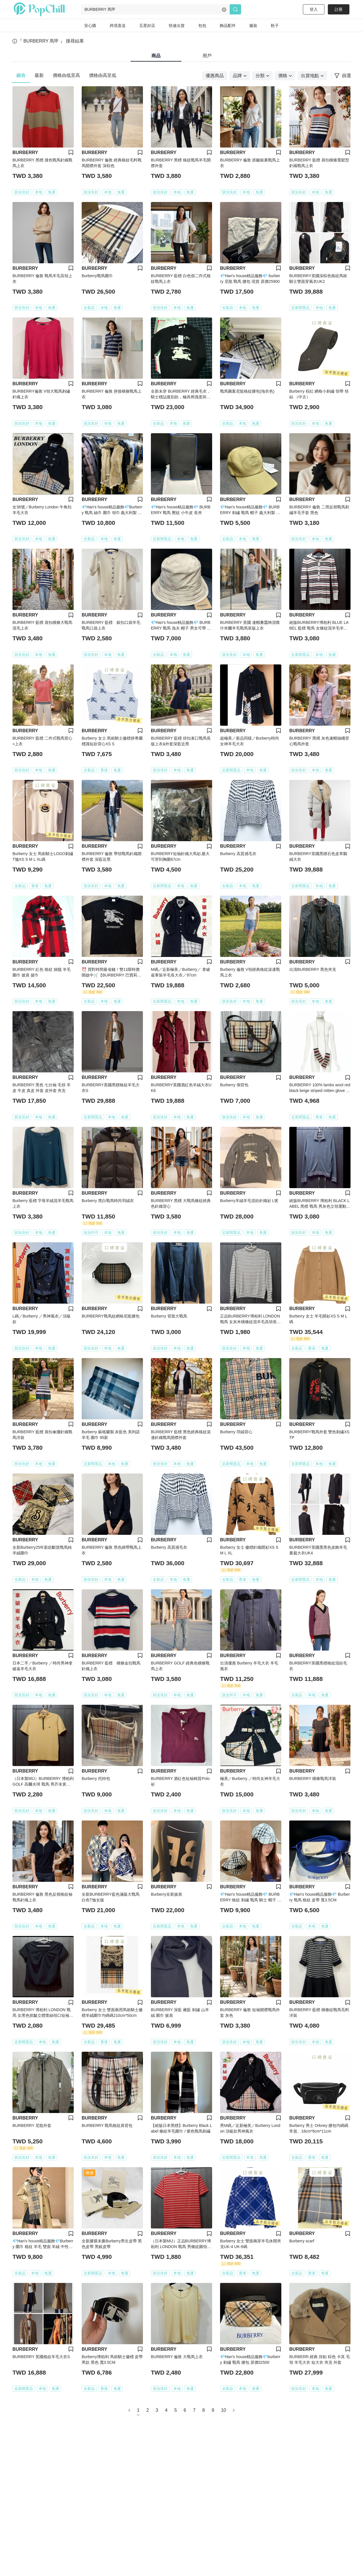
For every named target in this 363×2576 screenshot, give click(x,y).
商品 (156, 55)
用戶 (207, 55)
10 (223, 2410)
